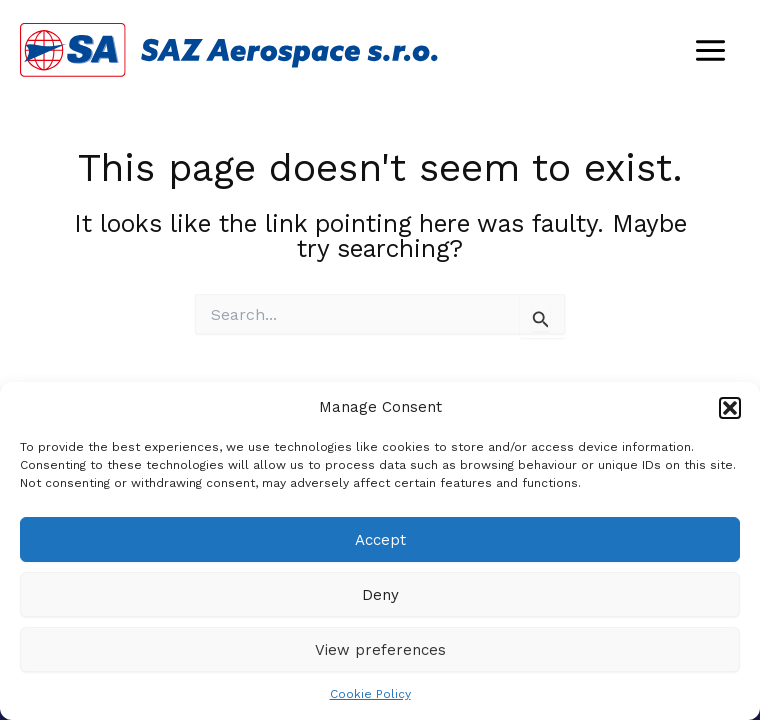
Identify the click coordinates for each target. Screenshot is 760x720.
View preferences (380, 650)
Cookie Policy (370, 694)
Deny (380, 595)
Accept (380, 540)
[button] (730, 408)
